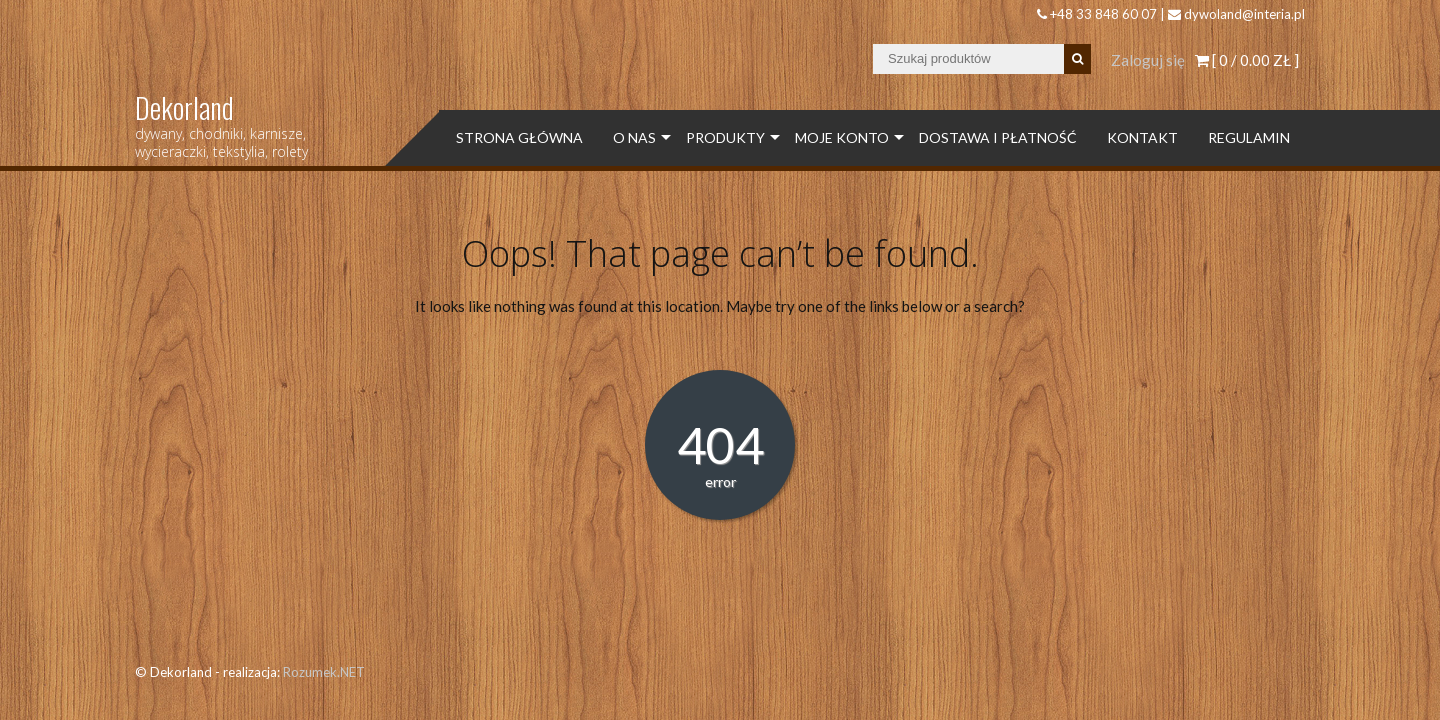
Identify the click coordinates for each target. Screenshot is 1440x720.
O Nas (634, 137)
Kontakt (1142, 137)
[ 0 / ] (1247, 60)
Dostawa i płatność (998, 137)
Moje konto (842, 137)
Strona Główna (519, 137)
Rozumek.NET (324, 672)
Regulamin (1249, 137)
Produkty (725, 137)
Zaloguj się (1148, 60)
